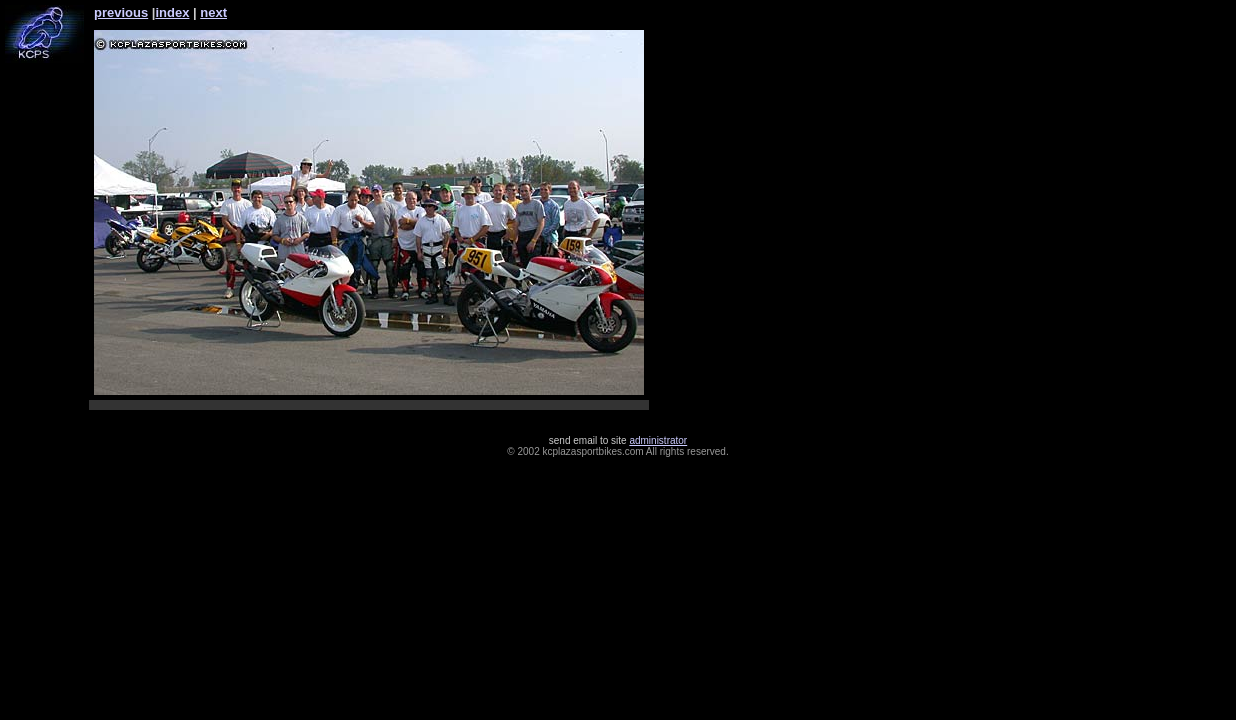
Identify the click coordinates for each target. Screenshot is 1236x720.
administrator (658, 440)
